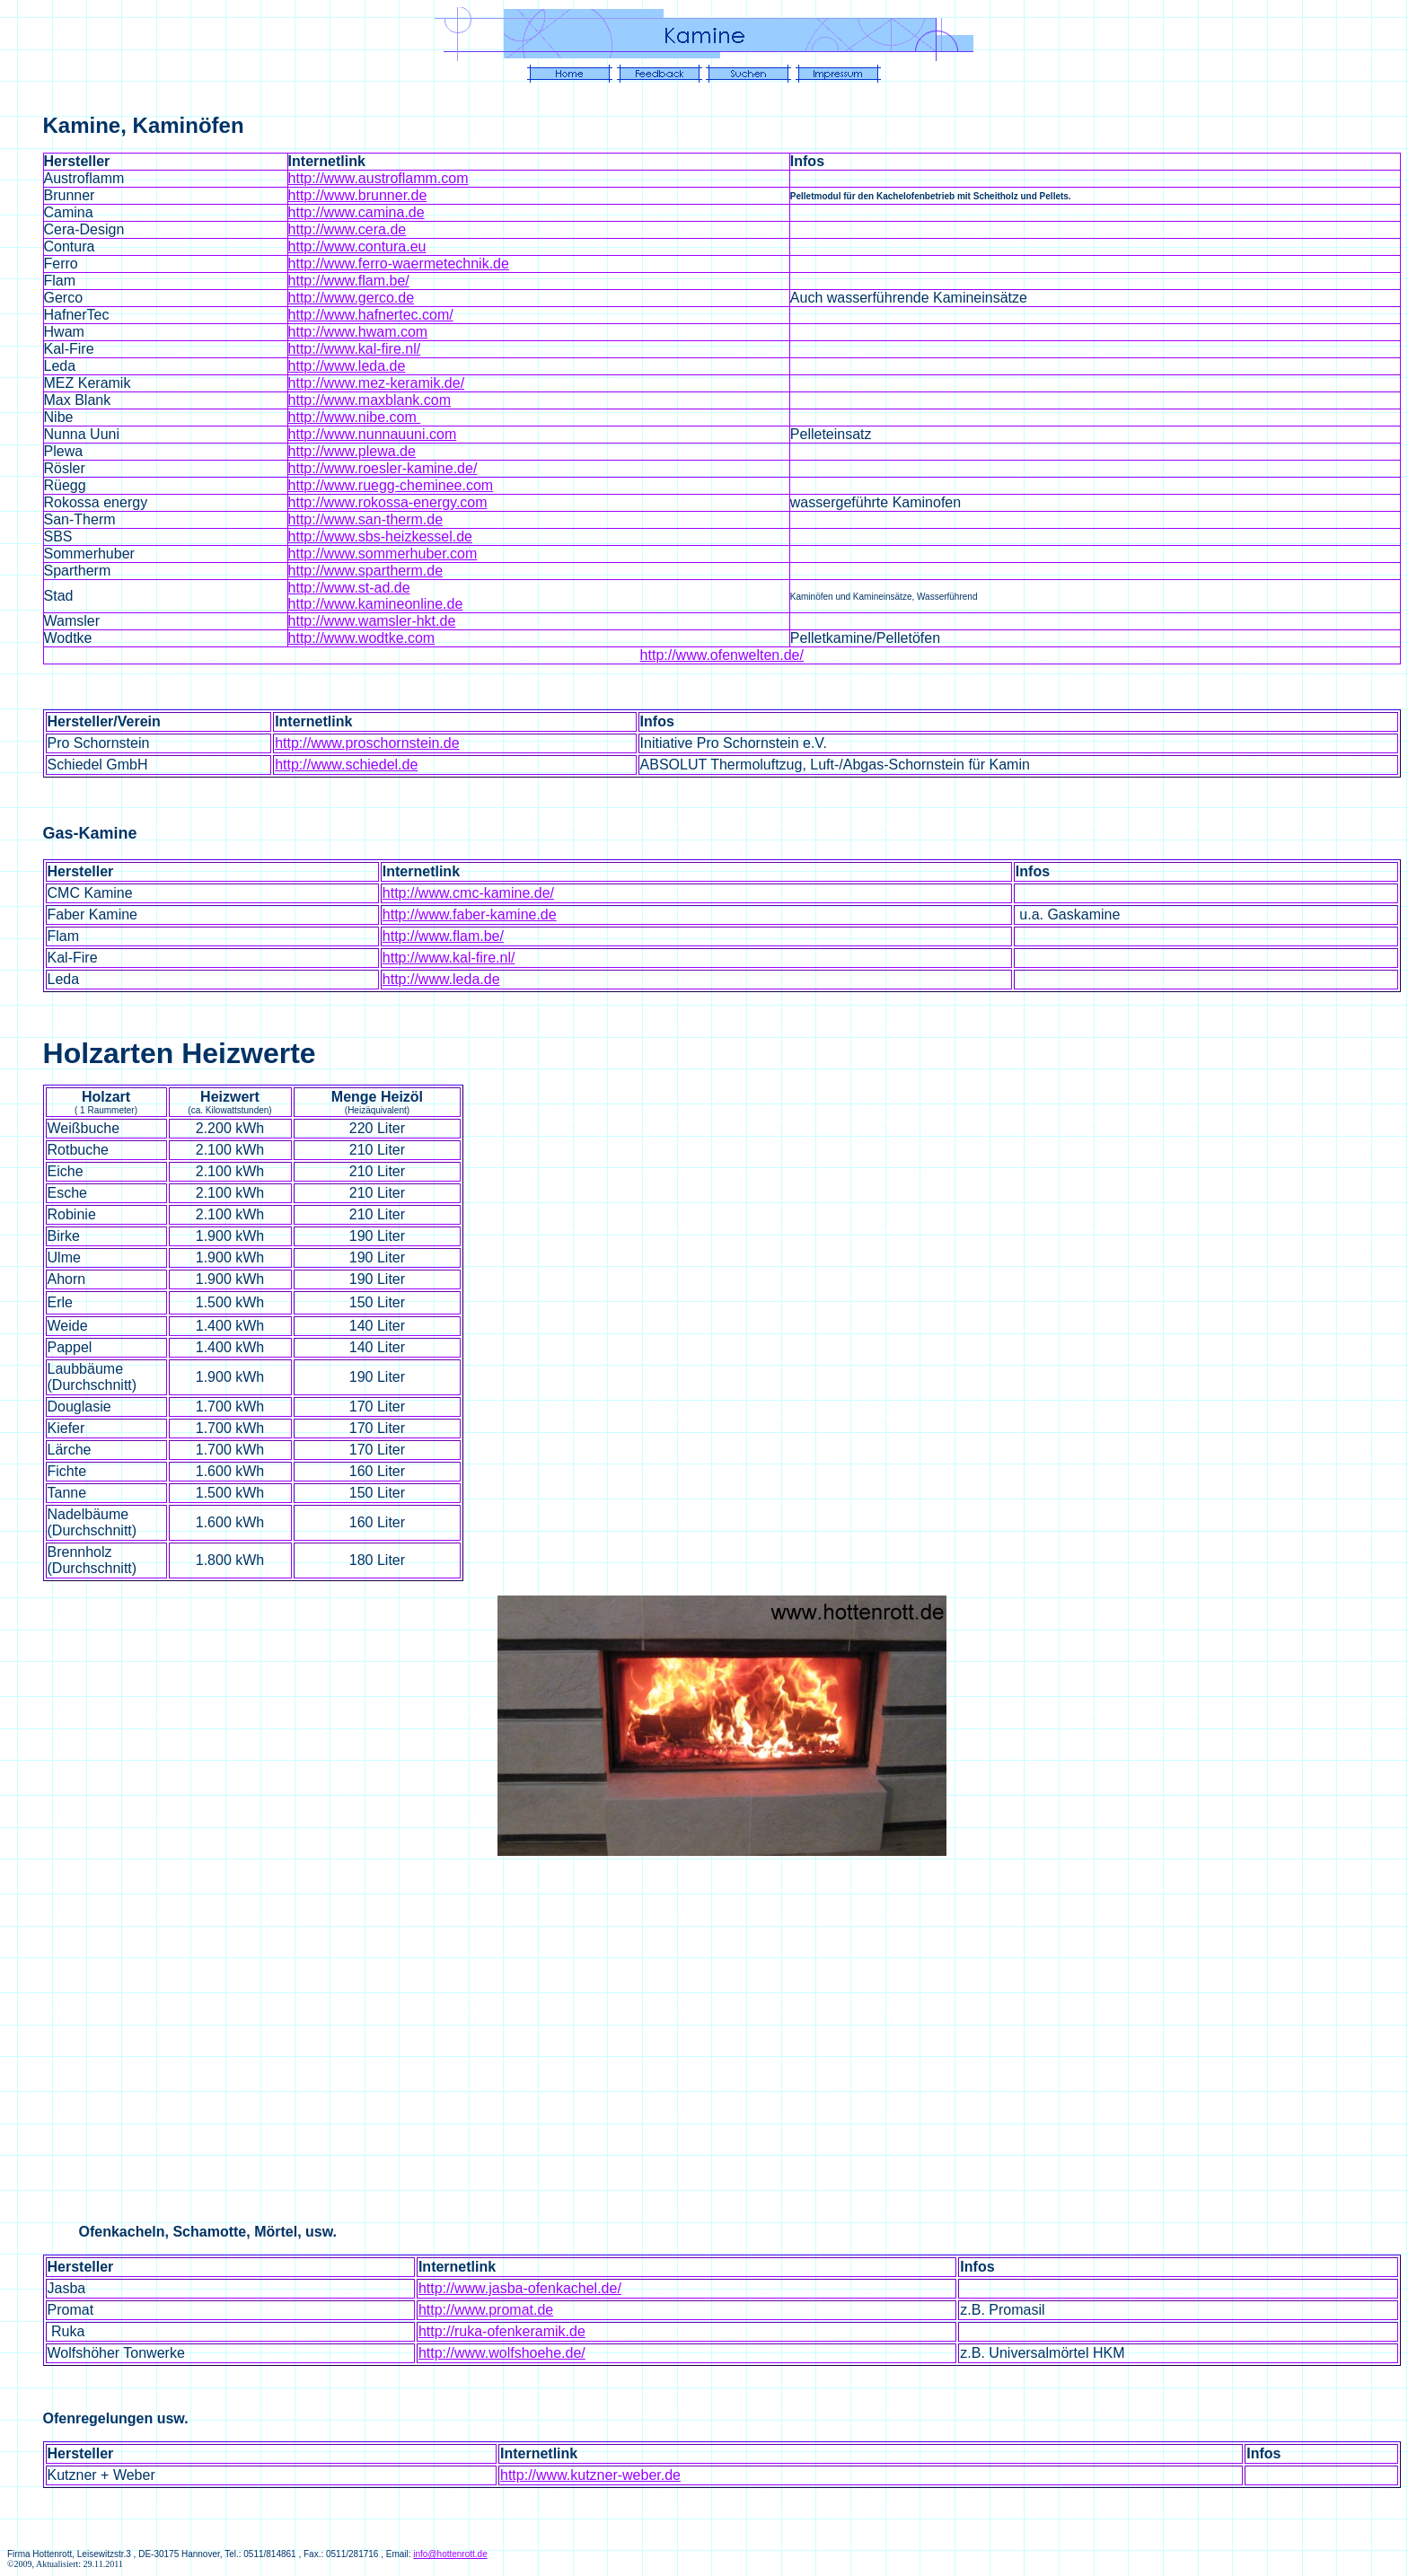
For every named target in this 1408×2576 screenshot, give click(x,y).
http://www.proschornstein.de (367, 743)
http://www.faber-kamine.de (470, 914)
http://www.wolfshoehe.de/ (501, 2353)
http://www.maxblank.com (369, 400)
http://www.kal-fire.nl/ (354, 348)
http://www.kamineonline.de (375, 603)
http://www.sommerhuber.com (383, 553)
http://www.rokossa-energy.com (388, 502)
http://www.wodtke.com (362, 638)
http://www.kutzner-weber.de (590, 2475)
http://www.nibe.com (354, 417)
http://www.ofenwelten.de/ (722, 655)
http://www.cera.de (347, 229)
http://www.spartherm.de (366, 570)
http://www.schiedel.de (346, 764)
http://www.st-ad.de (349, 587)
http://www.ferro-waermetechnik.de (398, 263)
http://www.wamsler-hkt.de (372, 621)
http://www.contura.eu (357, 246)
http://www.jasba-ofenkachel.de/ (519, 2288)
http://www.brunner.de (357, 195)
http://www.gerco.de (351, 297)
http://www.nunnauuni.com (372, 434)
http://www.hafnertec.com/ (370, 314)
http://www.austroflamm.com (378, 178)
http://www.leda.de (347, 366)
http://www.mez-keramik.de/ (376, 383)
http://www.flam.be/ (348, 280)
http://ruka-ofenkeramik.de (501, 2331)
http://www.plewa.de (352, 451)
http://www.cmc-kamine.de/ (468, 893)
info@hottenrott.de (450, 2554)
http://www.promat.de (485, 2309)
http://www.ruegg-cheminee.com (391, 485)
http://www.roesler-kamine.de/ (383, 468)
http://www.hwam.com (358, 331)
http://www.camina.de (356, 212)
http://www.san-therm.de (366, 519)
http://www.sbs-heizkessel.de (380, 536)
